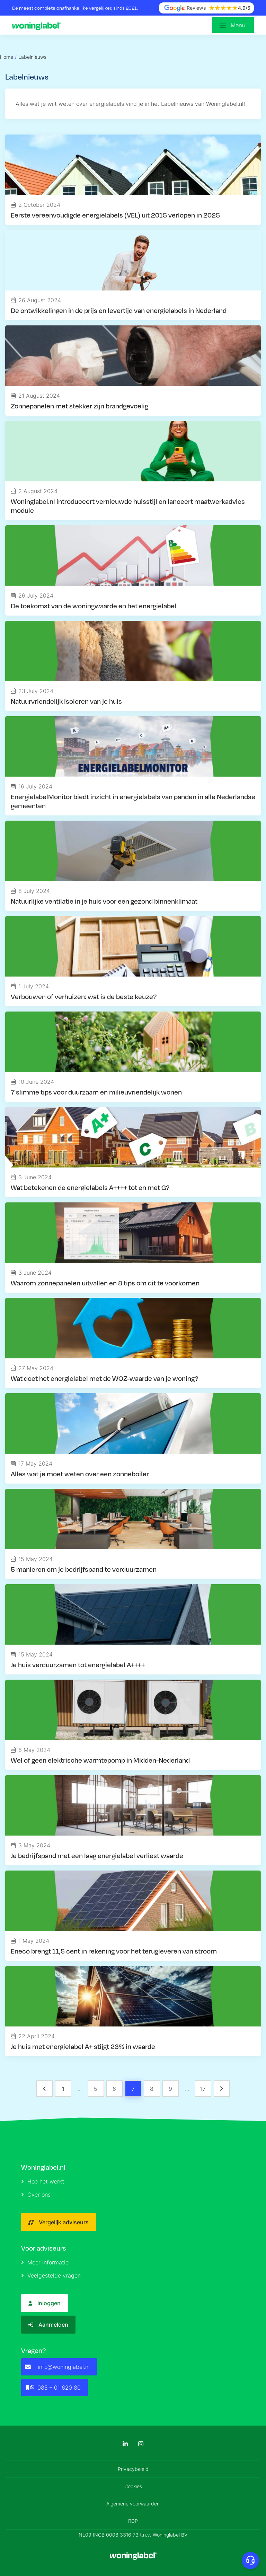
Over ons (36, 2194)
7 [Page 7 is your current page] (133, 2088)
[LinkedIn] (125, 2444)
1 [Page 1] (63, 2088)
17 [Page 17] (203, 2088)
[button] (44, 2088)
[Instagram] (141, 2444)
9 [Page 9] (170, 2088)
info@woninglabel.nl (57, 2366)
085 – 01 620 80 (53, 2387)
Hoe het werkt (42, 2181)
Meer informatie (45, 2262)
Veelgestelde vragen (51, 2275)
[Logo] (38, 25)
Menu (238, 25)
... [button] (80, 2088)
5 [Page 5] (95, 2088)
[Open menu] (233, 25)
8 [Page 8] (151, 2088)
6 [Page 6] (114, 2088)
